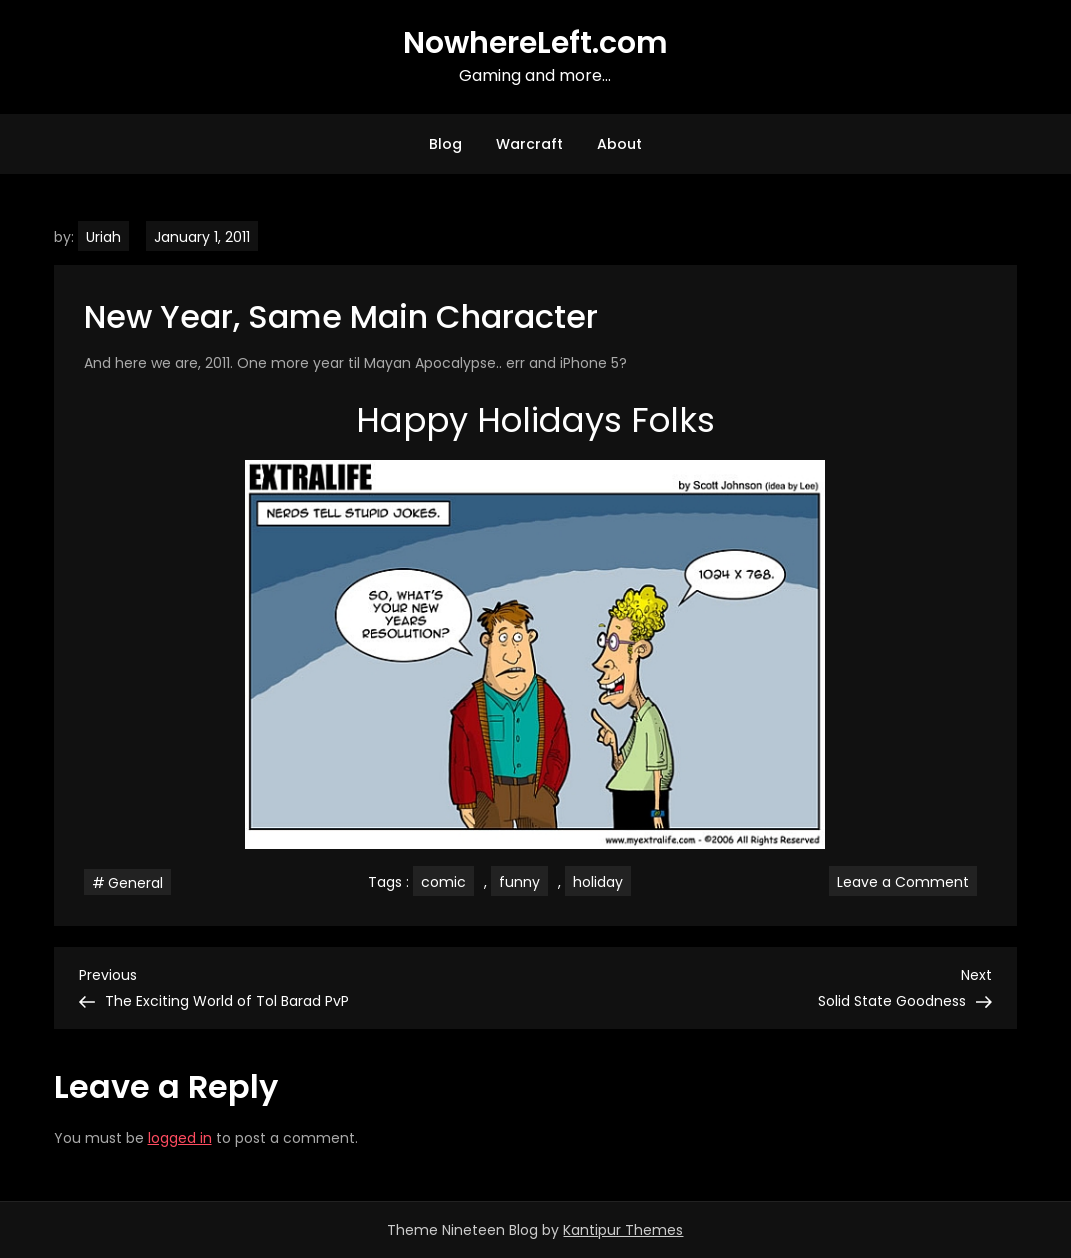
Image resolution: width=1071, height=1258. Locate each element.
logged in (180, 1138)
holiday (598, 882)
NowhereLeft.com (535, 43)
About (619, 144)
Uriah (103, 237)
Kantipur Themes (623, 1230)
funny (519, 882)
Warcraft (529, 144)
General (135, 883)
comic (443, 882)
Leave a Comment (907, 881)
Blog (445, 144)
